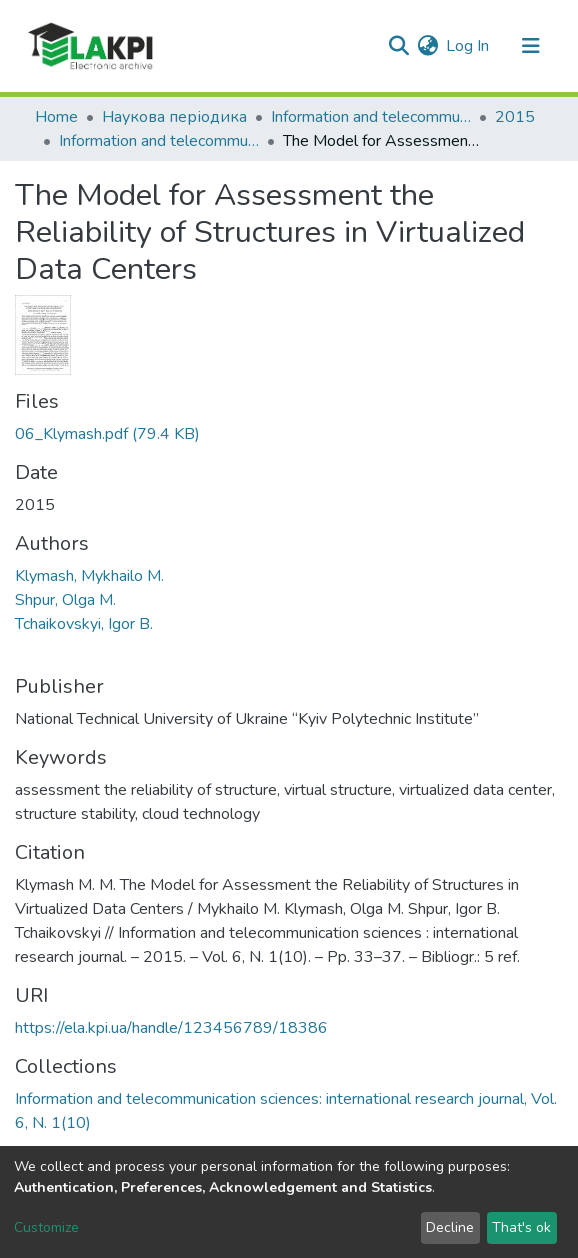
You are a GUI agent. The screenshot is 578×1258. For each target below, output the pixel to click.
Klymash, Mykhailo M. (89, 576)
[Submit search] (398, 46)
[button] (427, 46)
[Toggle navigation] (531, 46)
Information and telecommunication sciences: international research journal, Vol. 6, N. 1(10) (159, 141)
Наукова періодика (174, 117)
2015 (515, 117)
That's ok (521, 1227)
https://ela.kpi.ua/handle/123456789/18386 (171, 1028)
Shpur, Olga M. (65, 600)
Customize (46, 1227)
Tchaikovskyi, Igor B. (84, 624)
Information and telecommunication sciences (371, 117)
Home (56, 117)
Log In (468, 46)
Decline (450, 1227)
